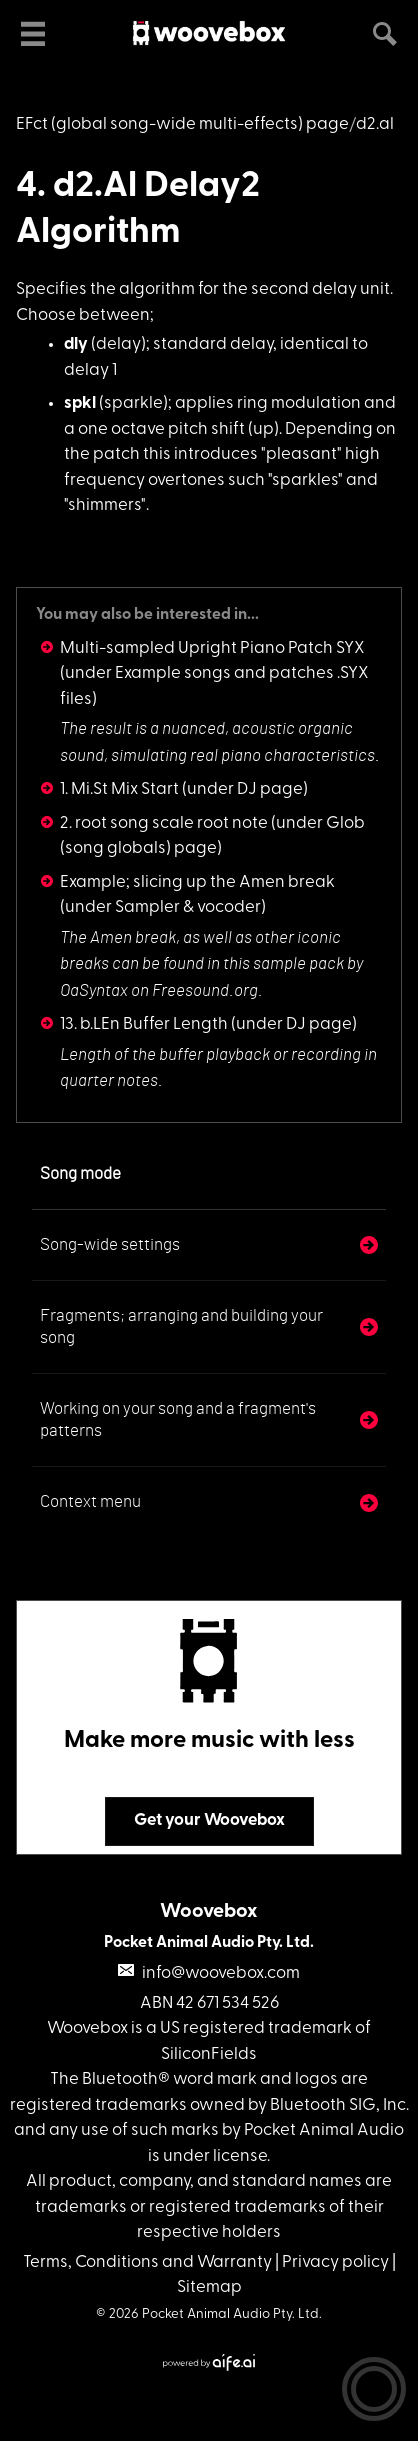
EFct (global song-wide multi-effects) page (182, 124)
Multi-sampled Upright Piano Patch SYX (212, 648)
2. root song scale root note (164, 823)
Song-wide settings (110, 1244)
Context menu (90, 1501)
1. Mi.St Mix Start (119, 789)
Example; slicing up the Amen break (197, 882)
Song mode (80, 1173)
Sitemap (209, 2287)
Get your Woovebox (209, 1820)
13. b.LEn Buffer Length (144, 1024)
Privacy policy (335, 2262)
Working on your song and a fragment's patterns (178, 1419)
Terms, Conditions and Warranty (147, 2262)
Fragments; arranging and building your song (181, 1326)
